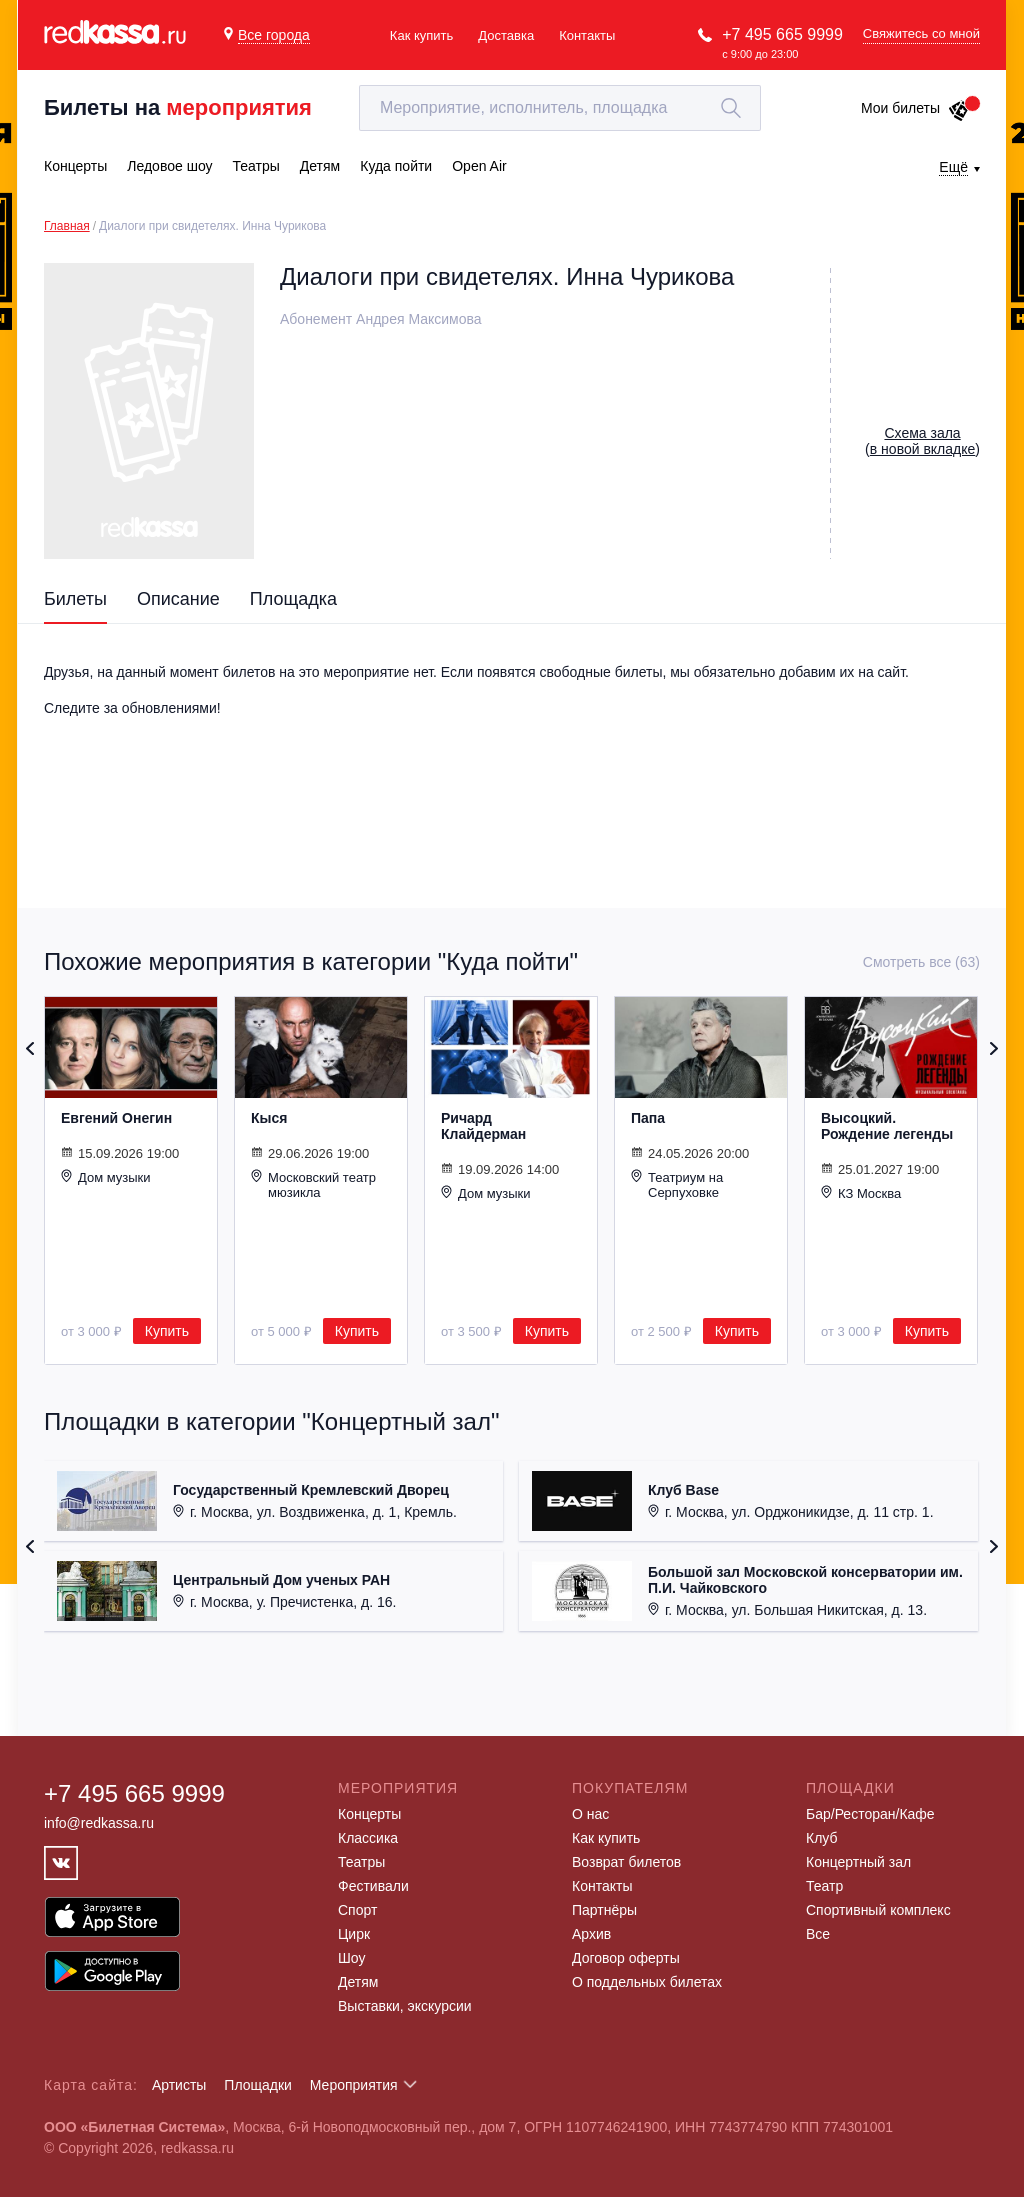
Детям (358, 1982)
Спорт (357, 1910)
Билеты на (178, 107)
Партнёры (604, 1910)
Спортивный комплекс (878, 1910)
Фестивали (373, 1886)
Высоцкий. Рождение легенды (887, 1126)
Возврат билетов (626, 1862)
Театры (361, 1862)
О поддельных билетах (647, 1982)
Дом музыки (106, 1177)
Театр (824, 1886)
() (922, 441)
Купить (167, 1331)
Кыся (269, 1118)
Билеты (75, 599)
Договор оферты (626, 1958)
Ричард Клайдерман (483, 1126)
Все (818, 1934)
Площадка (293, 599)
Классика (368, 1838)
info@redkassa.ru (99, 1823)
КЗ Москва (861, 1193)
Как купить (421, 35)
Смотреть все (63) (921, 962)
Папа (648, 1118)
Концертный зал (858, 1862)
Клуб (822, 1838)
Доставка (506, 35)
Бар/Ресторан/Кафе (870, 1814)
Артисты (179, 2085)
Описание (178, 599)
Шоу (351, 1958)
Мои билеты (915, 108)
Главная (67, 226)
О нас (590, 1814)
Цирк (354, 1934)
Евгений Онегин (116, 1118)
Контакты (587, 35)
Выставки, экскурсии (405, 2006)
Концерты (369, 1814)
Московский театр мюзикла (313, 1184)
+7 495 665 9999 (782, 34)
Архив (591, 1934)
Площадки (258, 2085)
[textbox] (560, 108)
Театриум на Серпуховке (677, 1184)
